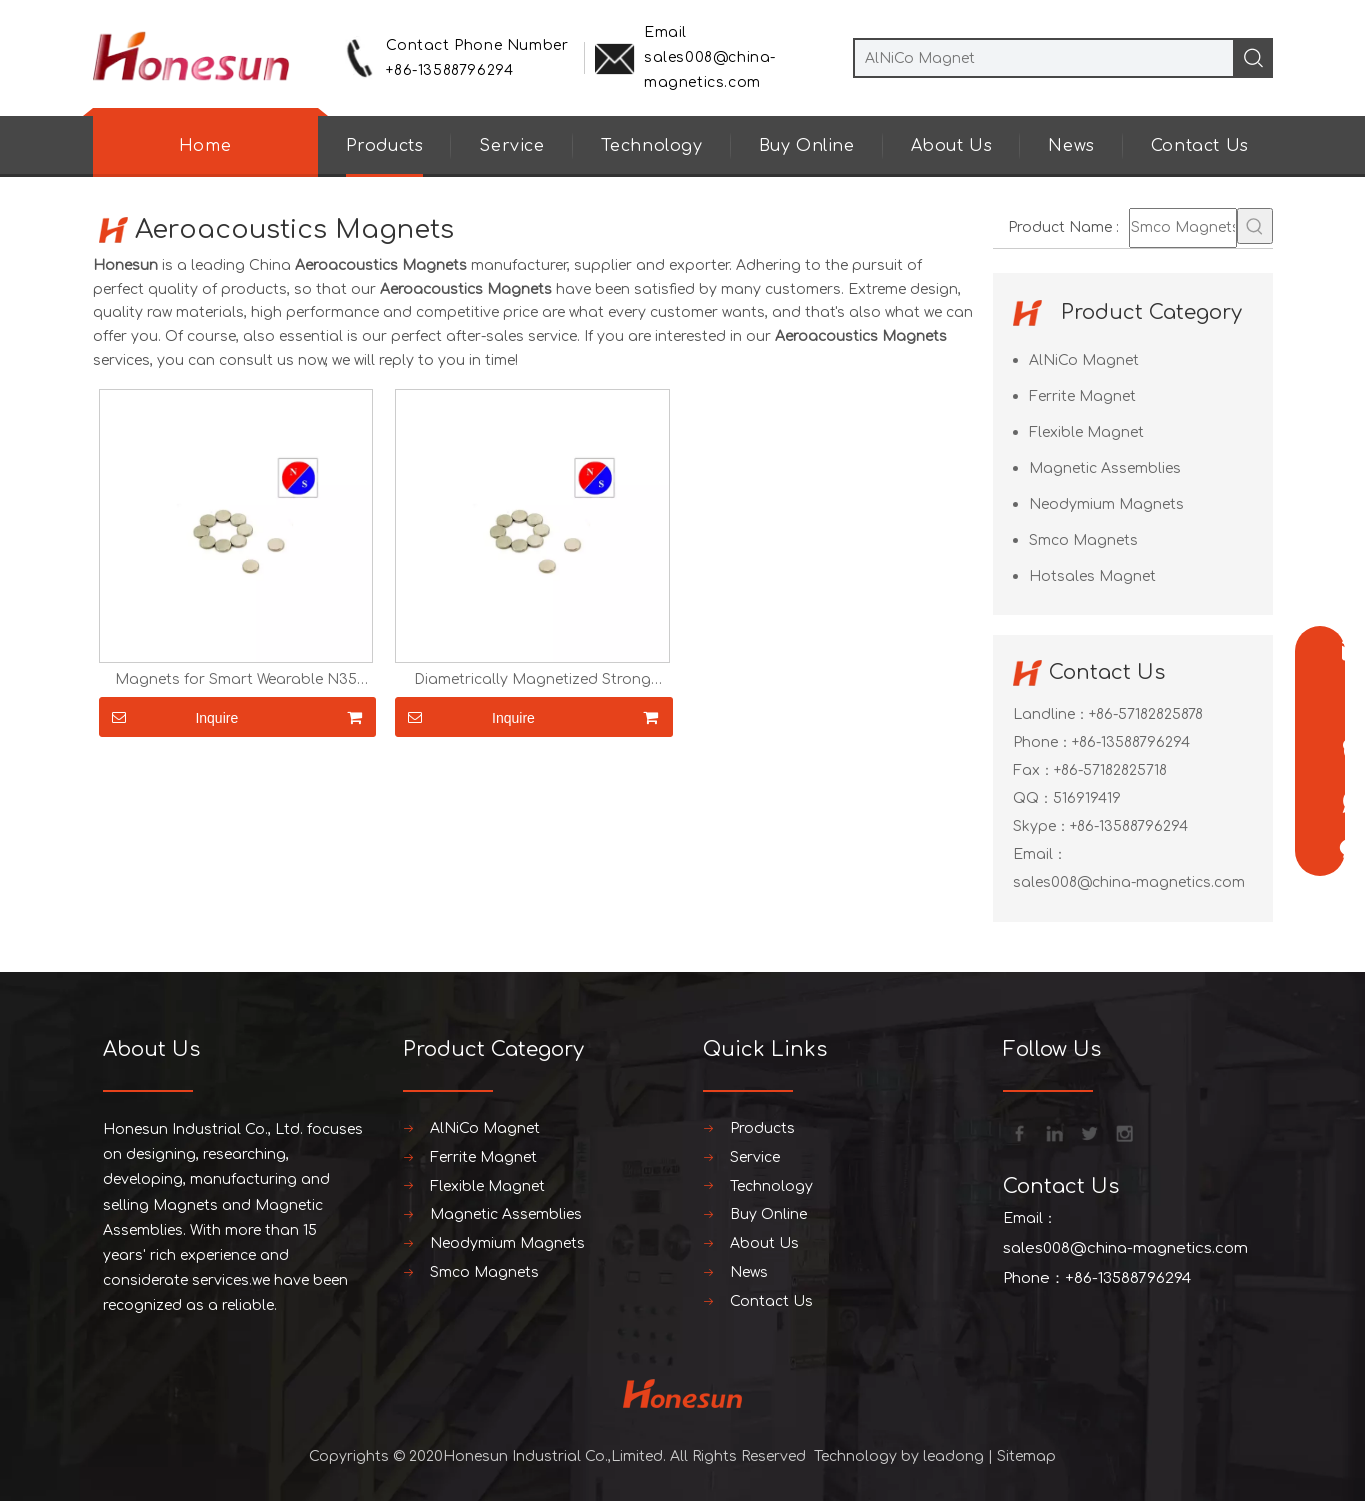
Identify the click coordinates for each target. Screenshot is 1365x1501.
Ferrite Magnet (1082, 396)
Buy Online (807, 146)
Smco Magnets (1083, 540)
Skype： (1041, 826)
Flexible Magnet (1086, 432)
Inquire (169, 717)
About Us (952, 146)
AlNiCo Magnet (1084, 360)
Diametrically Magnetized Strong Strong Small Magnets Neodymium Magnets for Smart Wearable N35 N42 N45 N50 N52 (532, 680)
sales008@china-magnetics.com (1129, 882)
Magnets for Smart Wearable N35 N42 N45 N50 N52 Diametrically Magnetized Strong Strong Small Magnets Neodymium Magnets (236, 680)
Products (385, 146)
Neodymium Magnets (1106, 504)
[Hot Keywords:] (1255, 226)
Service (511, 146)
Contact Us (1200, 146)
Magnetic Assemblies (1105, 468)
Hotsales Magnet (1092, 576)
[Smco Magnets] (1183, 228)
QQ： (1033, 798)
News (1071, 146)
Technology (652, 146)
